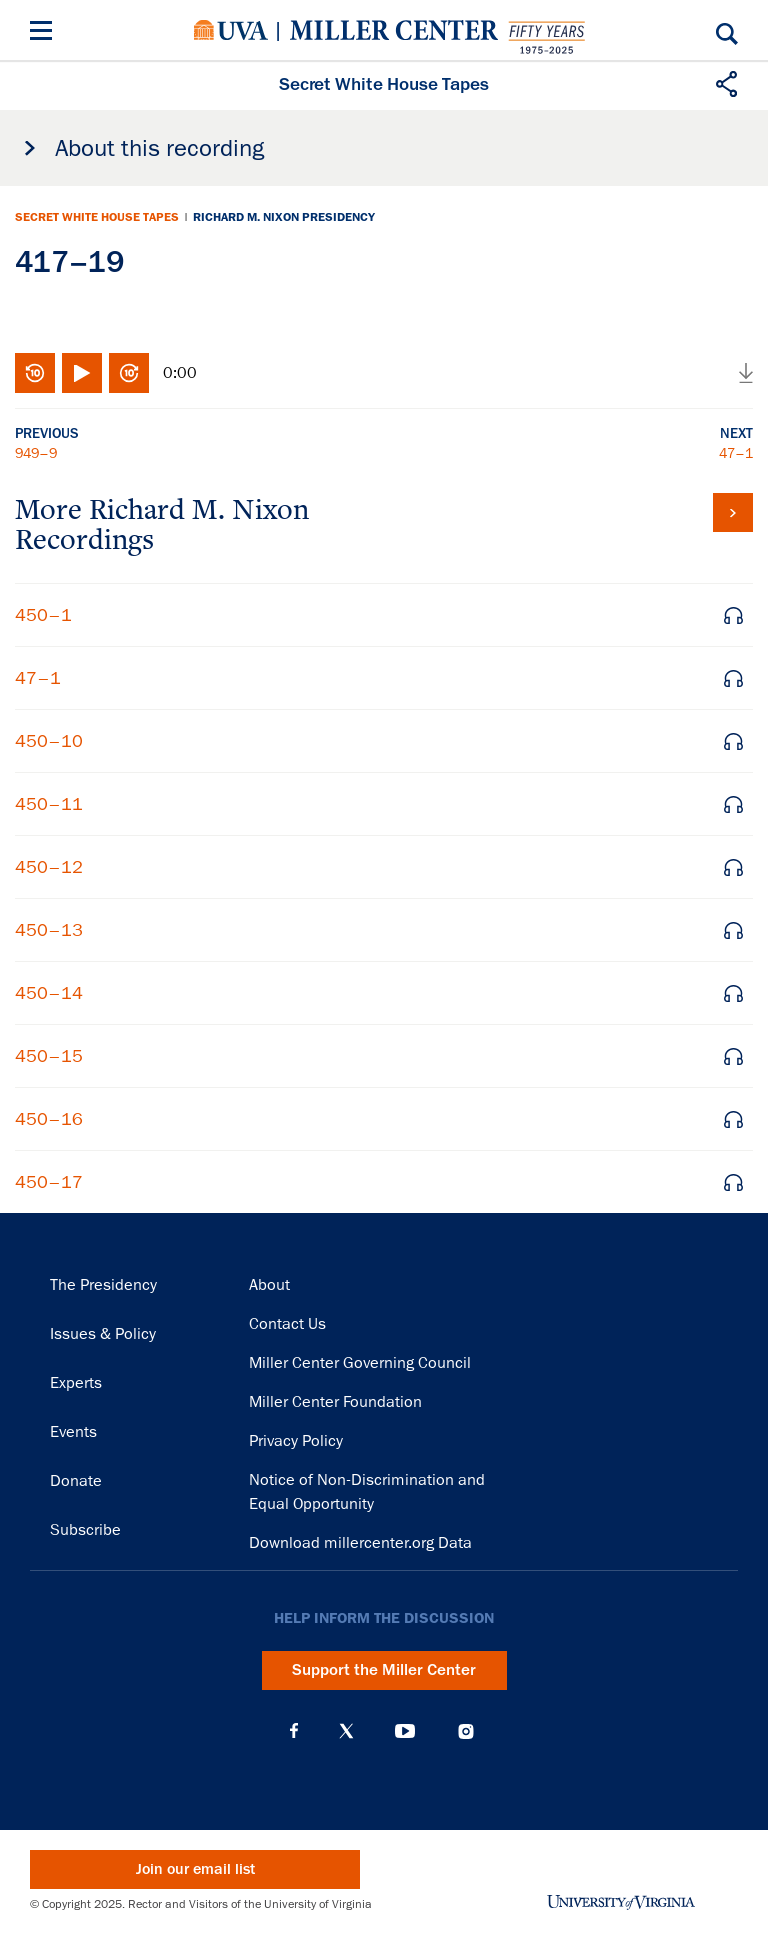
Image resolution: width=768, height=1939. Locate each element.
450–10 (49, 741)
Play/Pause (82, 373)
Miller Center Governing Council (360, 1363)
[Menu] (45, 33)
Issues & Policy (103, 1334)
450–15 (49, 1056)
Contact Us (287, 1324)
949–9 (36, 453)
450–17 (49, 1182)
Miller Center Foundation (335, 1402)
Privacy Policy (296, 1441)
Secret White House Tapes (97, 217)
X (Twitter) (346, 1731)
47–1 (736, 453)
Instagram (466, 1731)
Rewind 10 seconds (35, 373)
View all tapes (733, 512)
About (269, 1285)
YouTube (405, 1731)
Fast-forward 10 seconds (129, 373)
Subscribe (85, 1530)
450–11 (49, 804)
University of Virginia (231, 30)
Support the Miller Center (384, 1670)
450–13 (49, 930)
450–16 (49, 1119)
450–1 (43, 615)
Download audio (746, 373)
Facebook (294, 1731)
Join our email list (195, 1869)
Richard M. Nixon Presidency (284, 217)
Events (73, 1432)
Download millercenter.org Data (360, 1543)
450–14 (49, 993)
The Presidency (103, 1285)
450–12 (49, 867)
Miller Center (394, 30)
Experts (76, 1383)
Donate (76, 1481)
